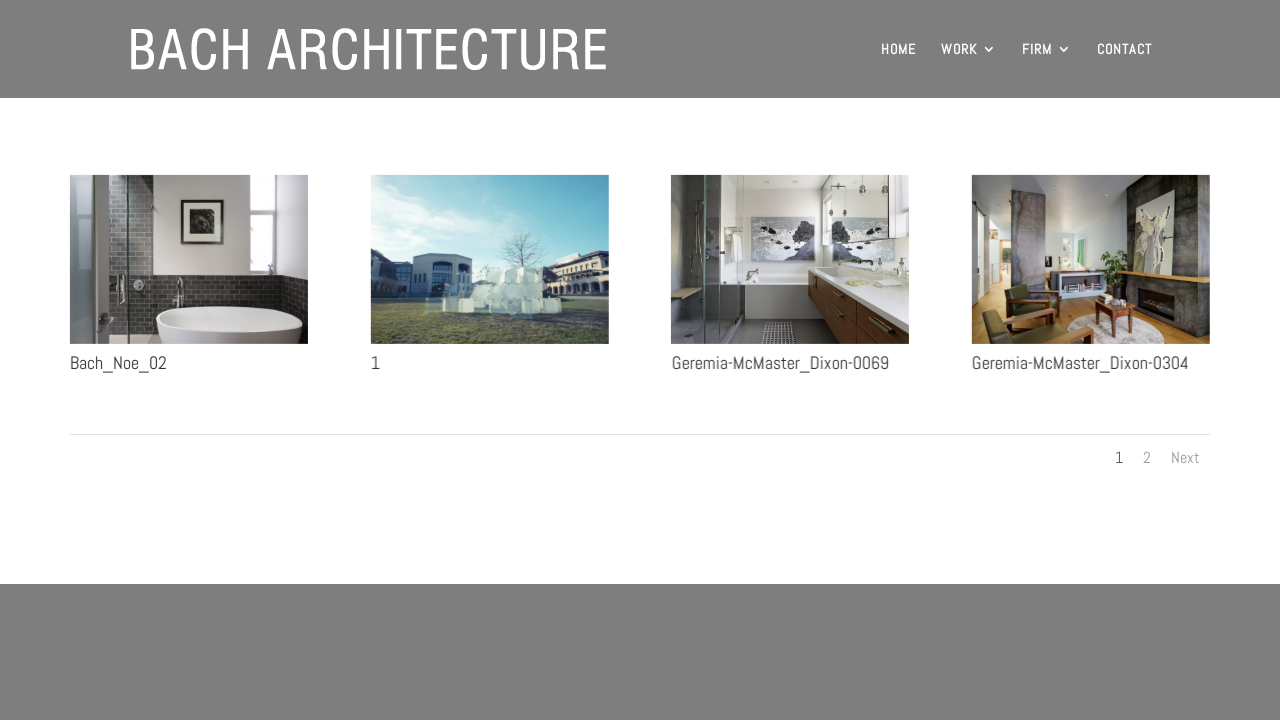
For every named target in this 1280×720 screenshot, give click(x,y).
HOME (898, 50)
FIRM (1037, 50)
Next (1185, 457)
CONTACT (1124, 50)
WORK (959, 50)
